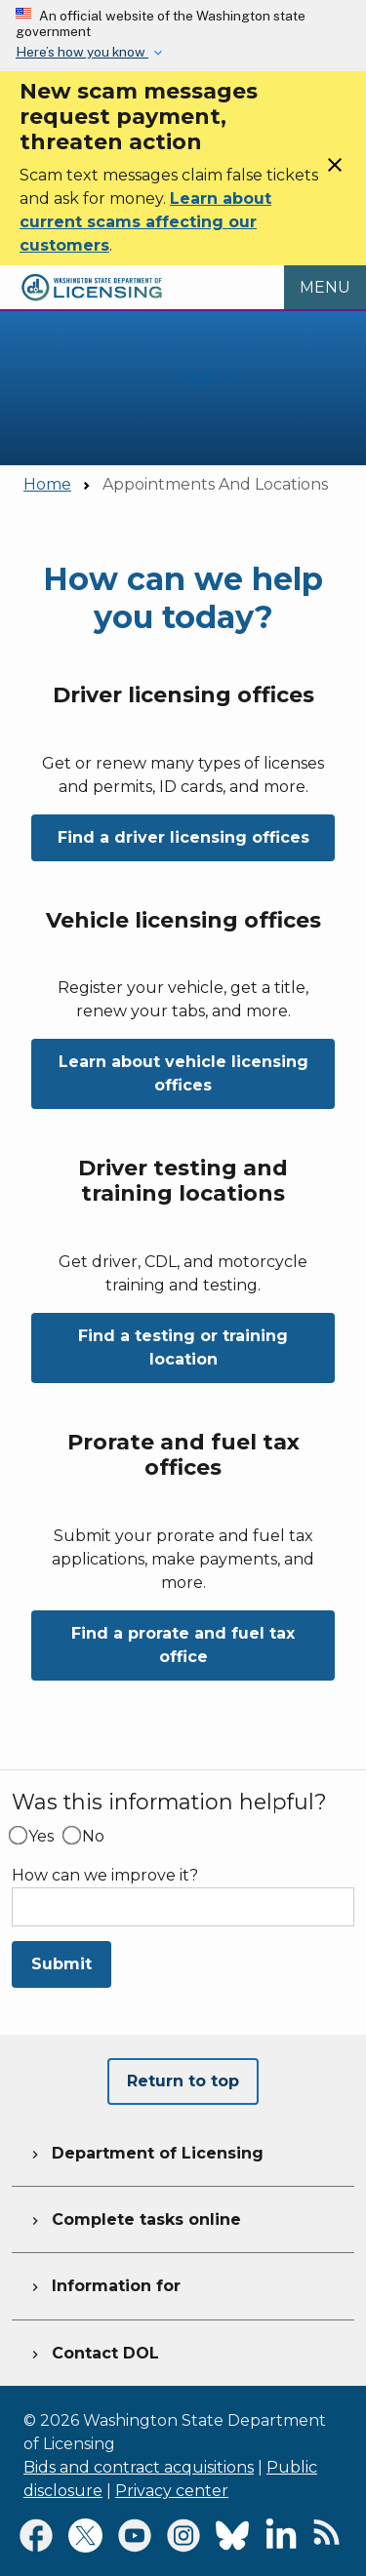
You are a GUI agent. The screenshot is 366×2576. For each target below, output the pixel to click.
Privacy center (171, 2490)
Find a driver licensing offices (183, 837)
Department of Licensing (145, 2150)
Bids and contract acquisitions (138, 2467)
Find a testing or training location (183, 1347)
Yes (41, 1836)
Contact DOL (93, 2350)
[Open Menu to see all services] (325, 287)
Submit (61, 1964)
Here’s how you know (82, 51)
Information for (104, 2283)
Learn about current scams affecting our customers (145, 222)
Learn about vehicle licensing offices (183, 1073)
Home (47, 484)
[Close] (334, 171)
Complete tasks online (134, 2217)
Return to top (183, 2081)
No (93, 1836)
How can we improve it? (105, 1875)
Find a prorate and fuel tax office (183, 1645)
